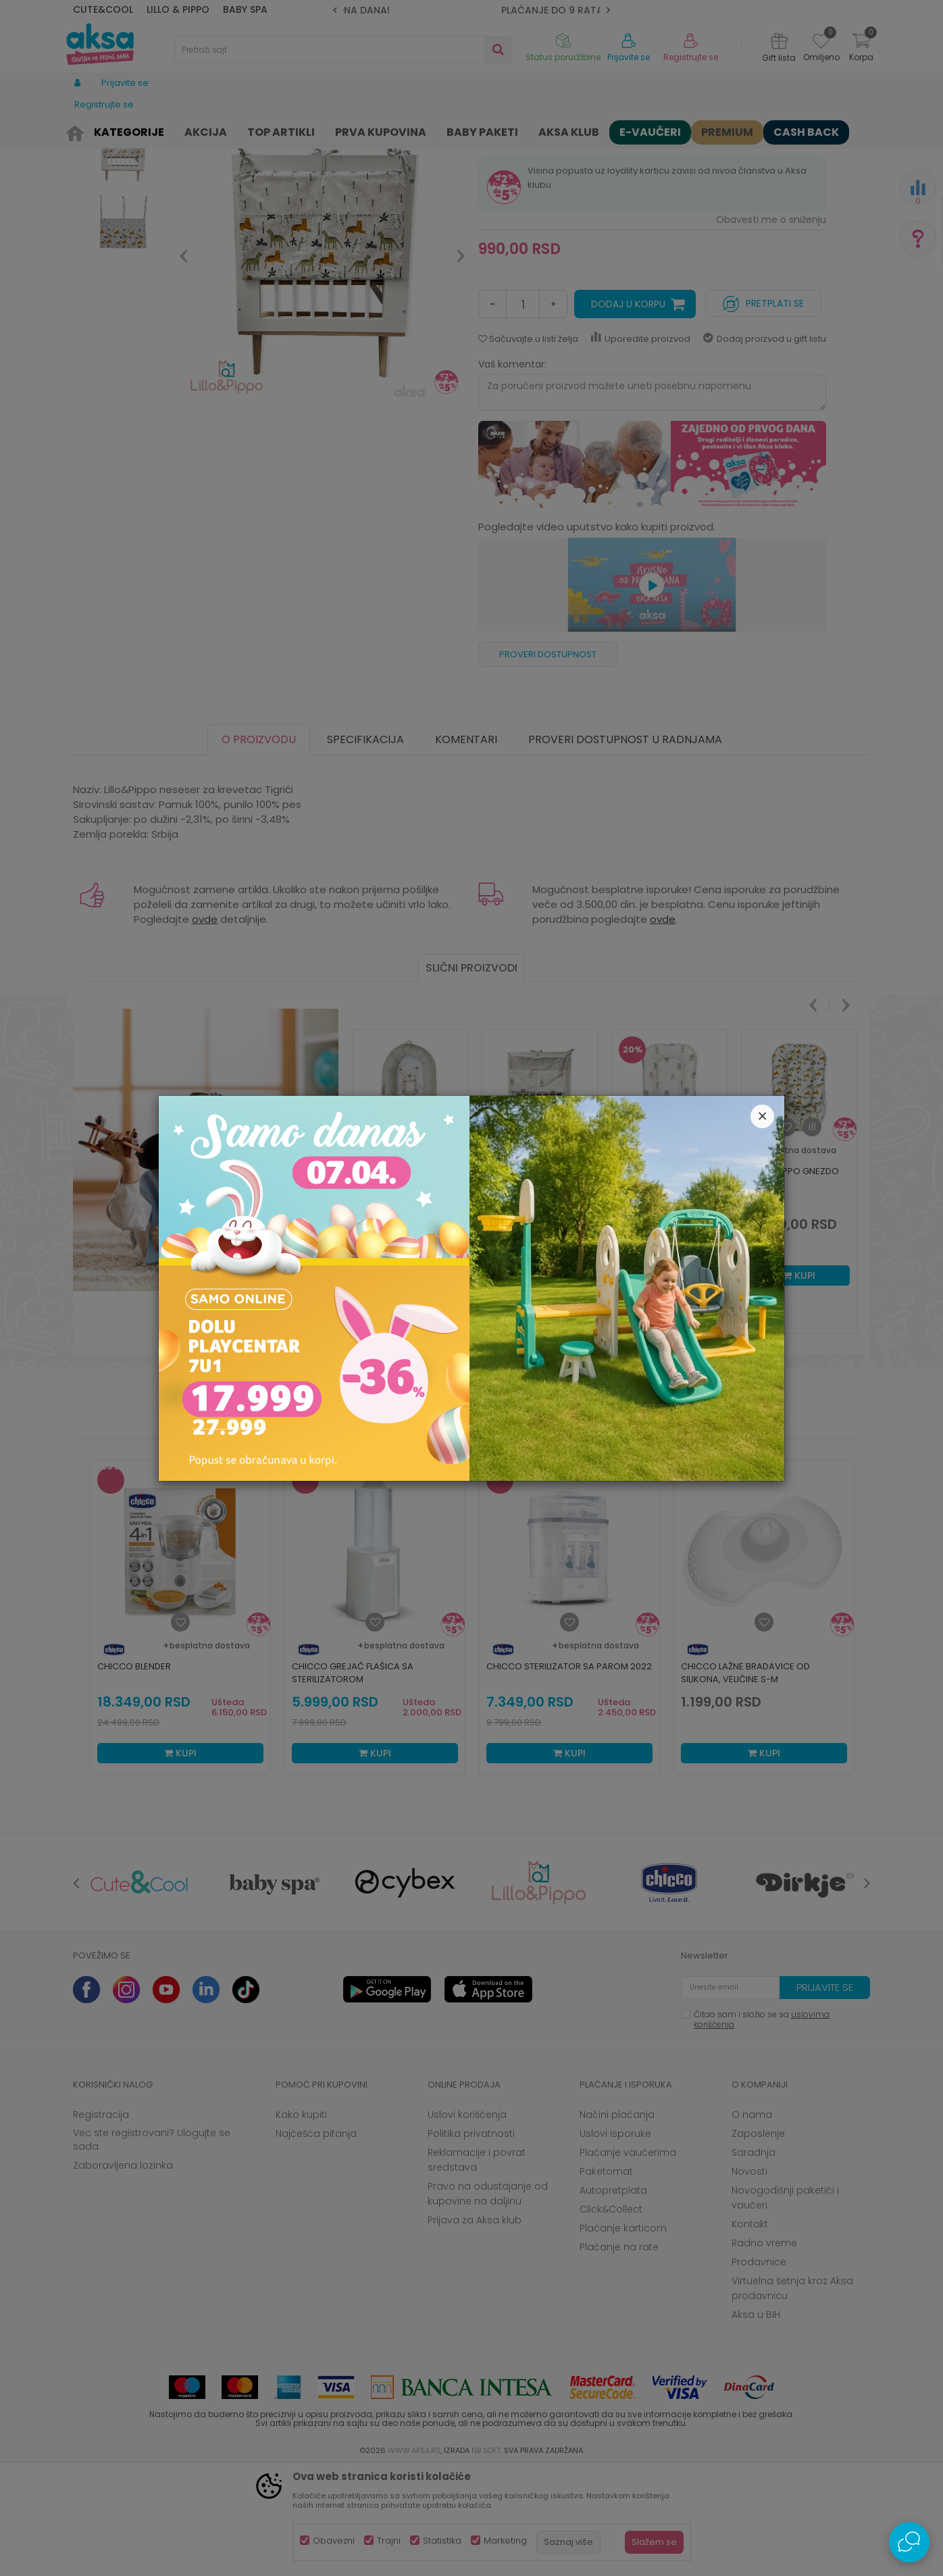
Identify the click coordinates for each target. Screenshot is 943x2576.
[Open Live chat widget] (909, 2542)
